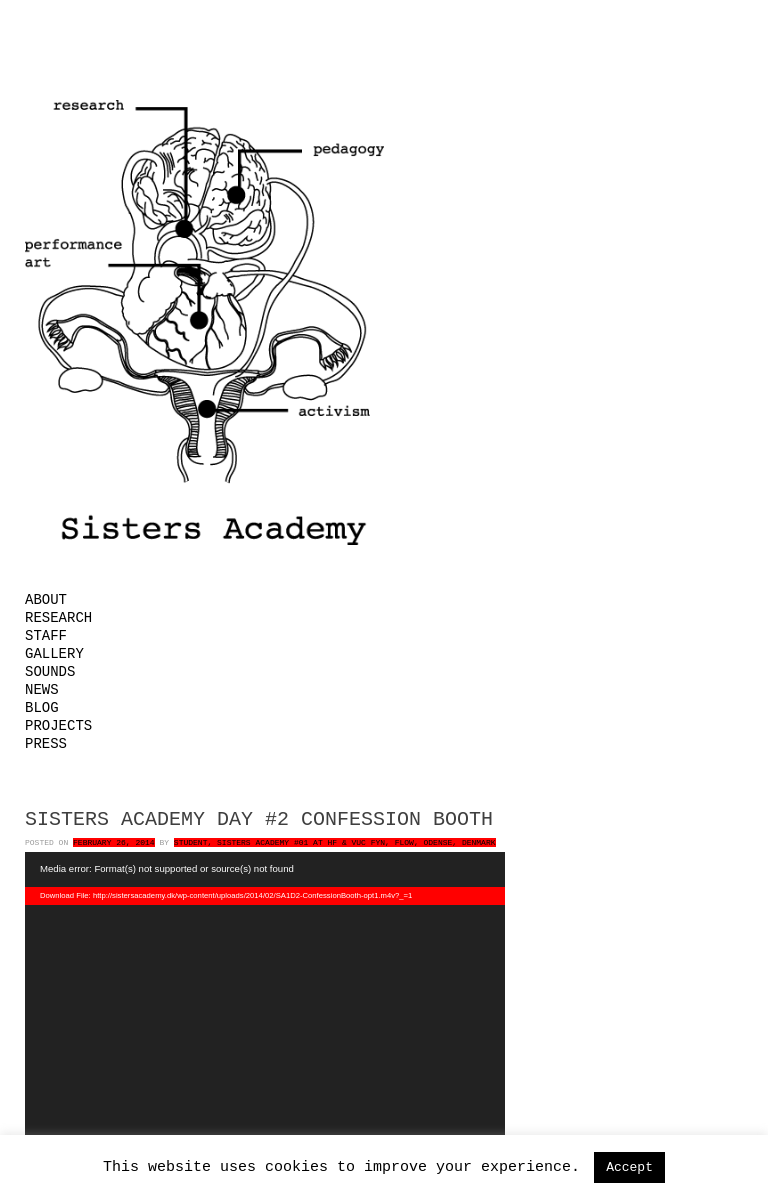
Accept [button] (629, 1167)
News (42, 690)
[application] (265, 1011)
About (46, 600)
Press (46, 744)
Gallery (54, 654)
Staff (46, 636)
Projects (58, 726)
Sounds (50, 672)
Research (58, 618)
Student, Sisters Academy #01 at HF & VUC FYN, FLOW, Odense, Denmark (335, 842)
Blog (42, 708)
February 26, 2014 (114, 842)
